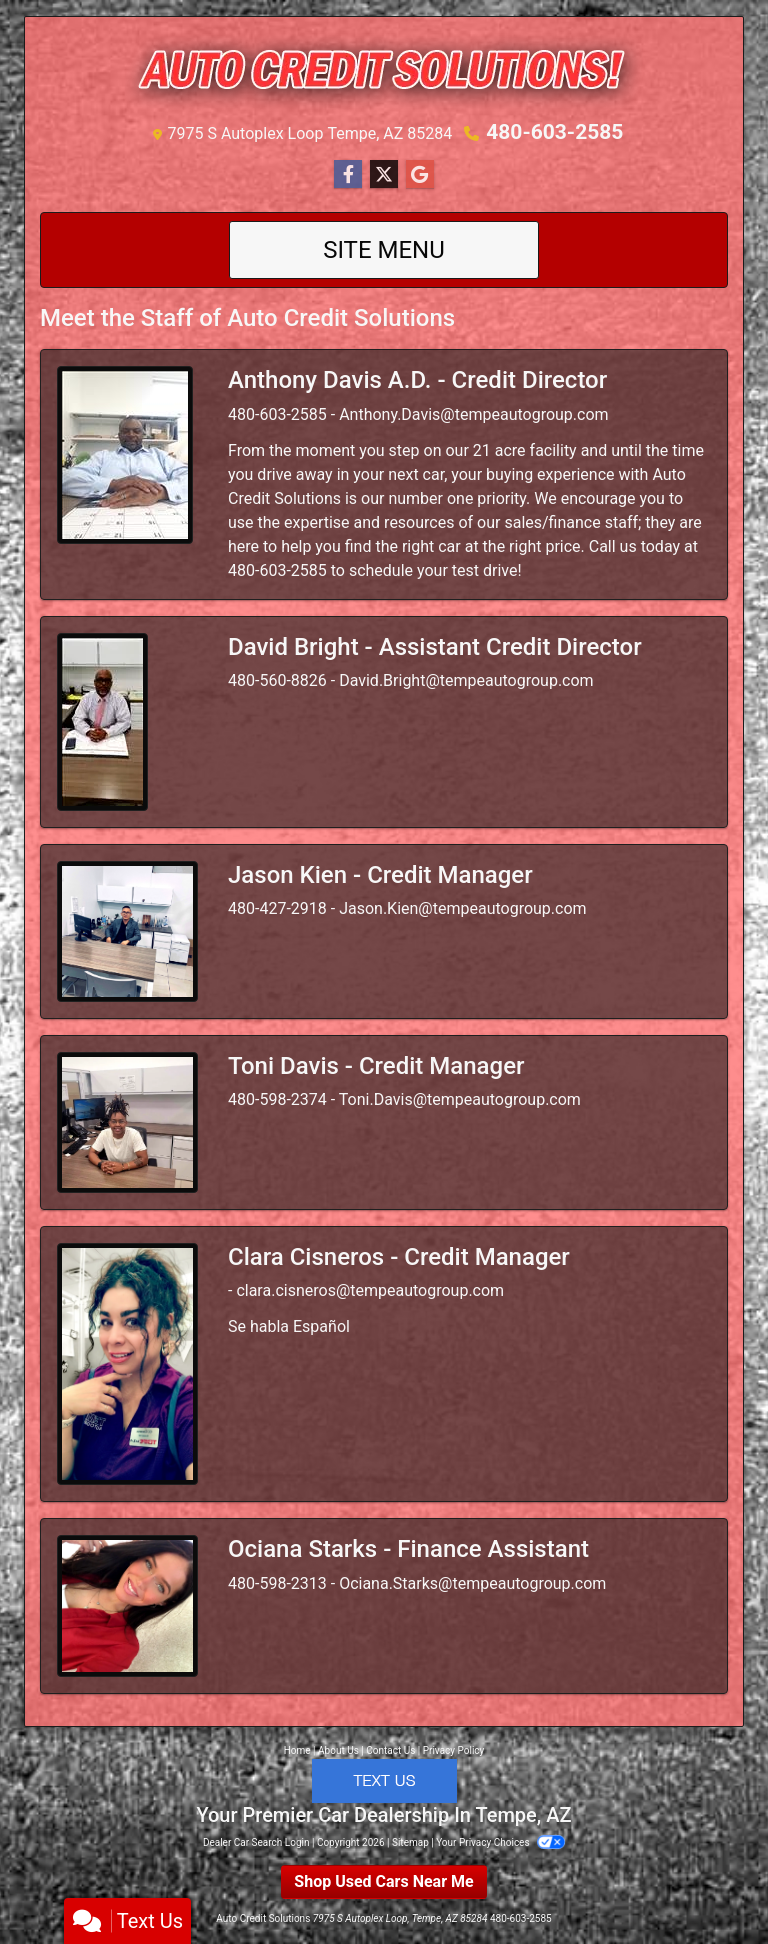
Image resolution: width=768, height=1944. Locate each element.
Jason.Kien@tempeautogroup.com (462, 908)
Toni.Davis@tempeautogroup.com (460, 1099)
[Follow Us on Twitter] (384, 175)
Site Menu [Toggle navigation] (384, 250)
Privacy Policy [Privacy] (454, 1750)
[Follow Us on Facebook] (348, 175)
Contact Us (390, 1750)
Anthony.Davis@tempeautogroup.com (473, 414)
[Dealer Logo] (384, 72)
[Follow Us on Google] (420, 175)
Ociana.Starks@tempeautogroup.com (472, 1583)
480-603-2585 (555, 132)
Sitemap (410, 1842)
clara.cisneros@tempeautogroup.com (370, 1290)
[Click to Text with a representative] (384, 1779)
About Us (338, 1750)
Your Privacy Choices (500, 1842)
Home (297, 1750)
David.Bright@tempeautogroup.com (466, 680)
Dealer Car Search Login (256, 1842)
